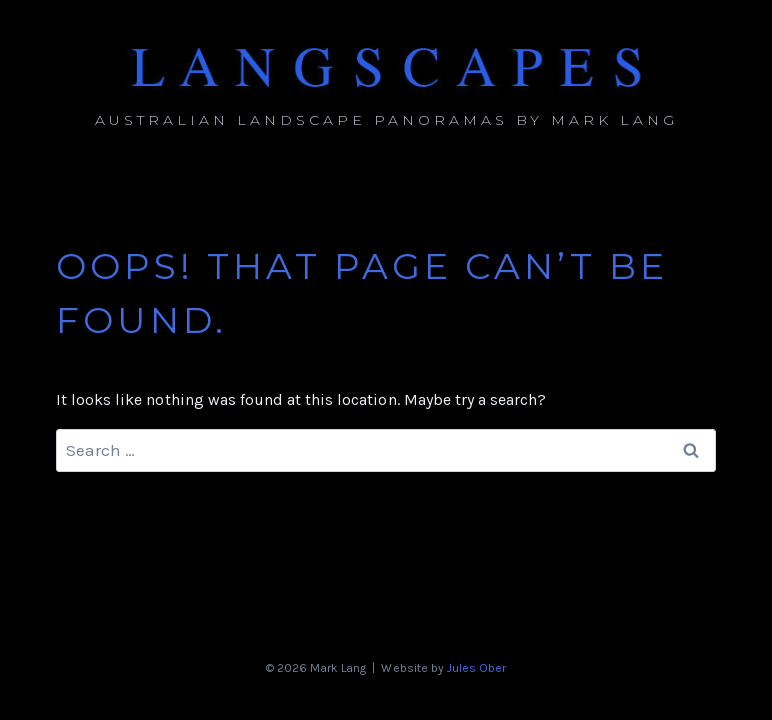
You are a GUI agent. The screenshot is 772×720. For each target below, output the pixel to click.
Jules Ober (476, 668)
